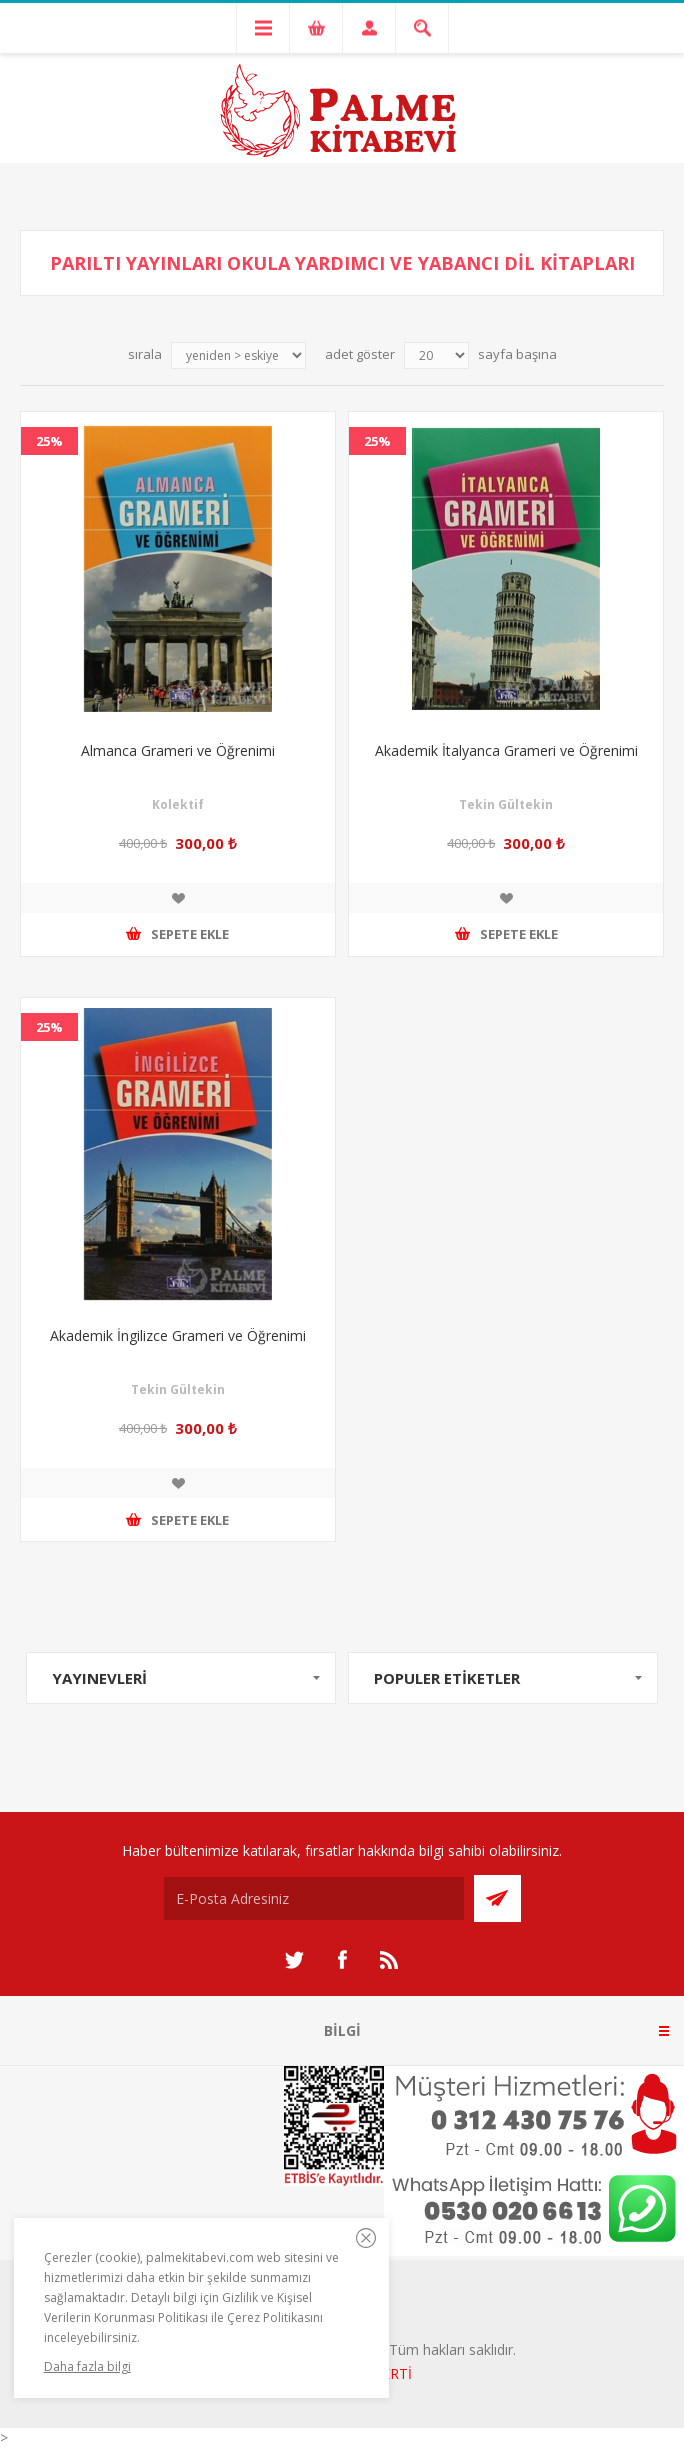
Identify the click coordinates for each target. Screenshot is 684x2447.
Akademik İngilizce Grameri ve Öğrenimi (178, 1335)
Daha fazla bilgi (87, 2366)
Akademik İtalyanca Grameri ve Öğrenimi (506, 750)
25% (49, 441)
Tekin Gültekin (506, 804)
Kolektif (178, 804)
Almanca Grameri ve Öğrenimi (178, 750)
